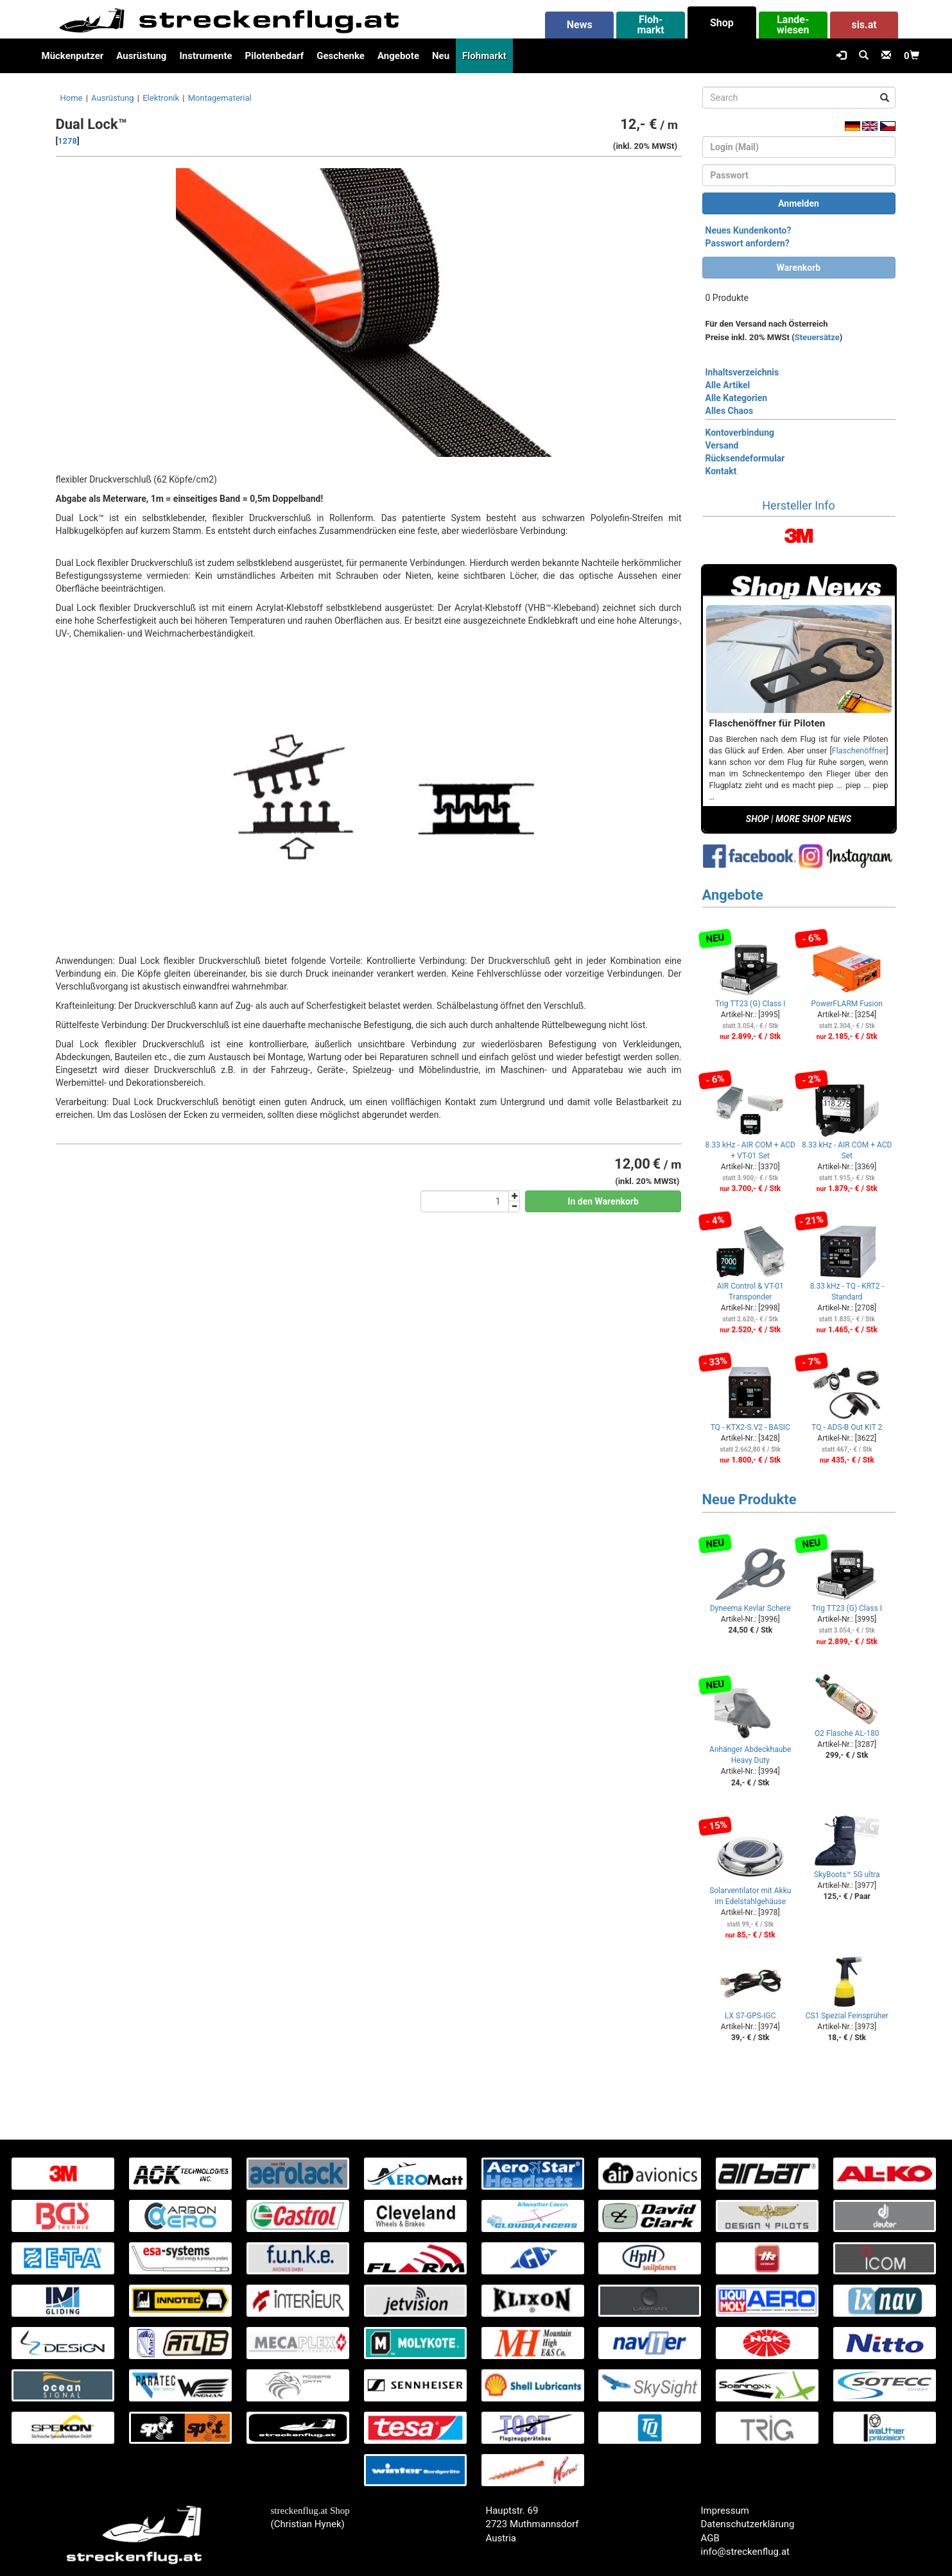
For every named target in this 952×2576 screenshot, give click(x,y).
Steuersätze (817, 337)
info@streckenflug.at (745, 2551)
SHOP (757, 819)
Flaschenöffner (859, 750)
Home (71, 98)
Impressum (725, 2510)
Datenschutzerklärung (748, 2524)
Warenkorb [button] (798, 267)
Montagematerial (220, 98)
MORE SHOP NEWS (813, 819)
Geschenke (340, 56)
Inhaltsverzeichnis (742, 372)
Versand (722, 445)
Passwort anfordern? (747, 243)
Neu (440, 56)
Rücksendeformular (745, 458)
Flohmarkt (484, 56)
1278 (67, 141)
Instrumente (205, 56)
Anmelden (798, 203)
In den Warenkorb (603, 1201)
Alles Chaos (729, 411)
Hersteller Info (798, 505)
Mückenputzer (73, 56)
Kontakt (721, 471)
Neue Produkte (749, 1499)
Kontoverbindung (740, 432)
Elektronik (161, 98)
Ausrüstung (141, 56)
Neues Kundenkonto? (748, 230)
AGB (710, 2538)
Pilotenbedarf (274, 56)
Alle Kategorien (736, 398)
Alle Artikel (727, 385)
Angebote (398, 56)
